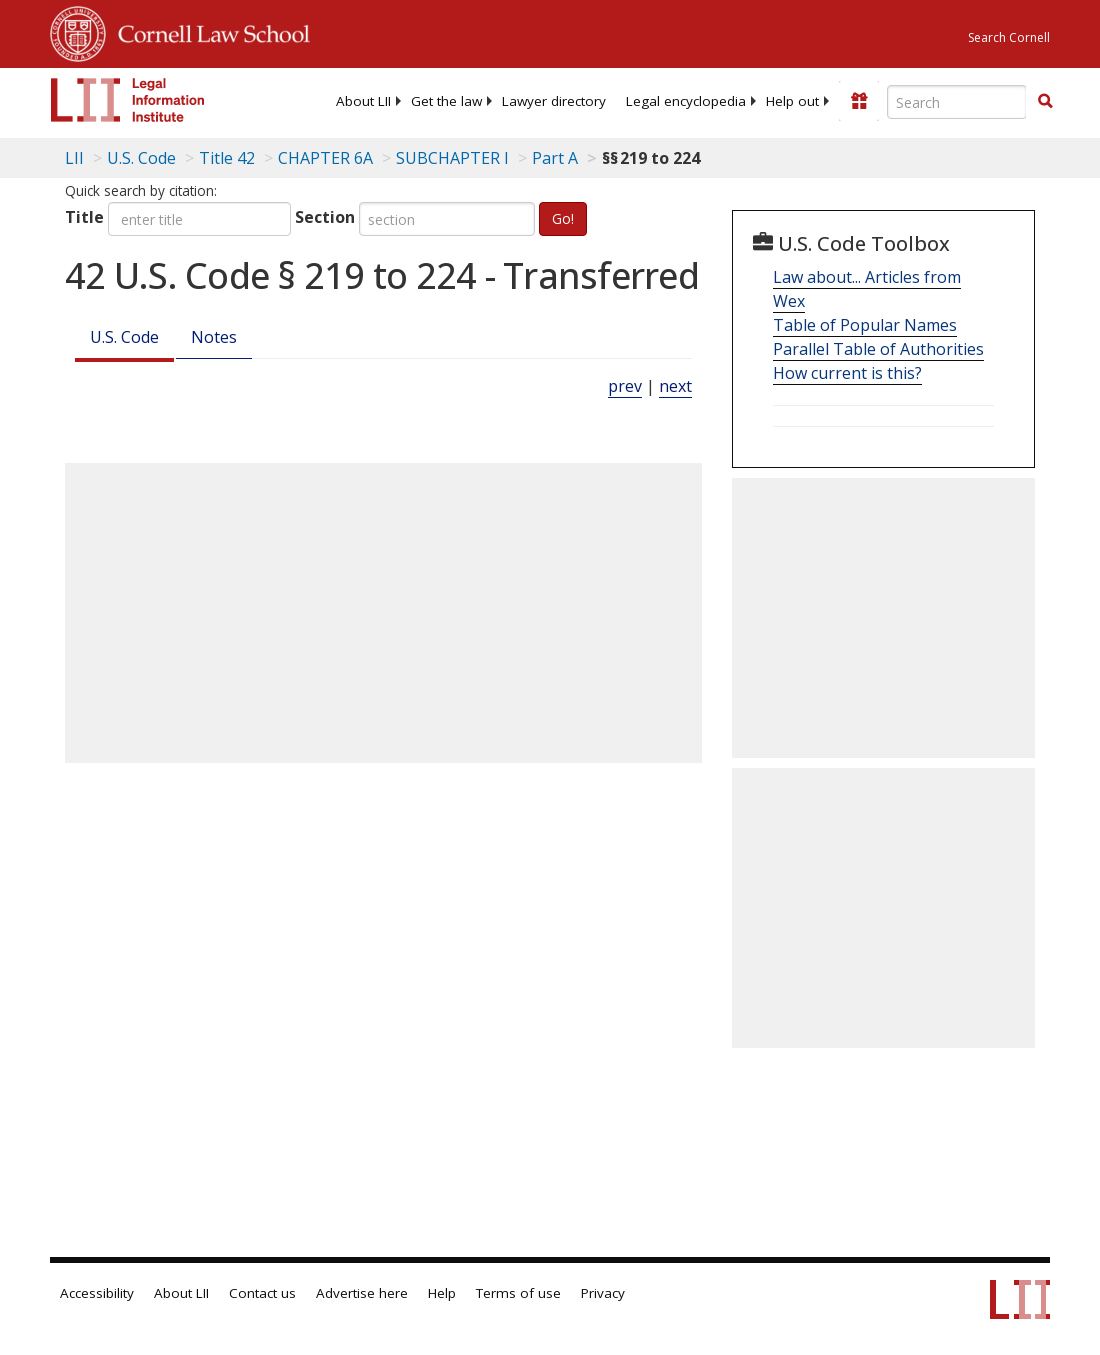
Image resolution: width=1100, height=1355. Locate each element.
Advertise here (362, 1293)
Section (325, 217)
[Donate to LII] (859, 101)
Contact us (262, 1293)
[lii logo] (128, 100)
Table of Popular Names (865, 325)
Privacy (603, 1293)
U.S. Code (124, 337)
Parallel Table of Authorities (878, 349)
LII (74, 158)
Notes (214, 337)
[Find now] (1045, 102)
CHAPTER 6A (325, 158)
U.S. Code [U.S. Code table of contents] (141, 158)
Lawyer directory (554, 101)
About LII (363, 101)
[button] (1045, 101)
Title (84, 217)
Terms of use (518, 1293)
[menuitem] (363, 101)
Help (442, 1293)
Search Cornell (1009, 37)
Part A (555, 158)
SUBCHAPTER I (452, 158)
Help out (792, 101)
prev (625, 386)
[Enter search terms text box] (957, 102)
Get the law (446, 101)
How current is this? (847, 373)
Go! (563, 218)
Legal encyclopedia (686, 101)
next (675, 386)
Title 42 (227, 158)
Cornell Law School (208, 31)
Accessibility (97, 1293)
